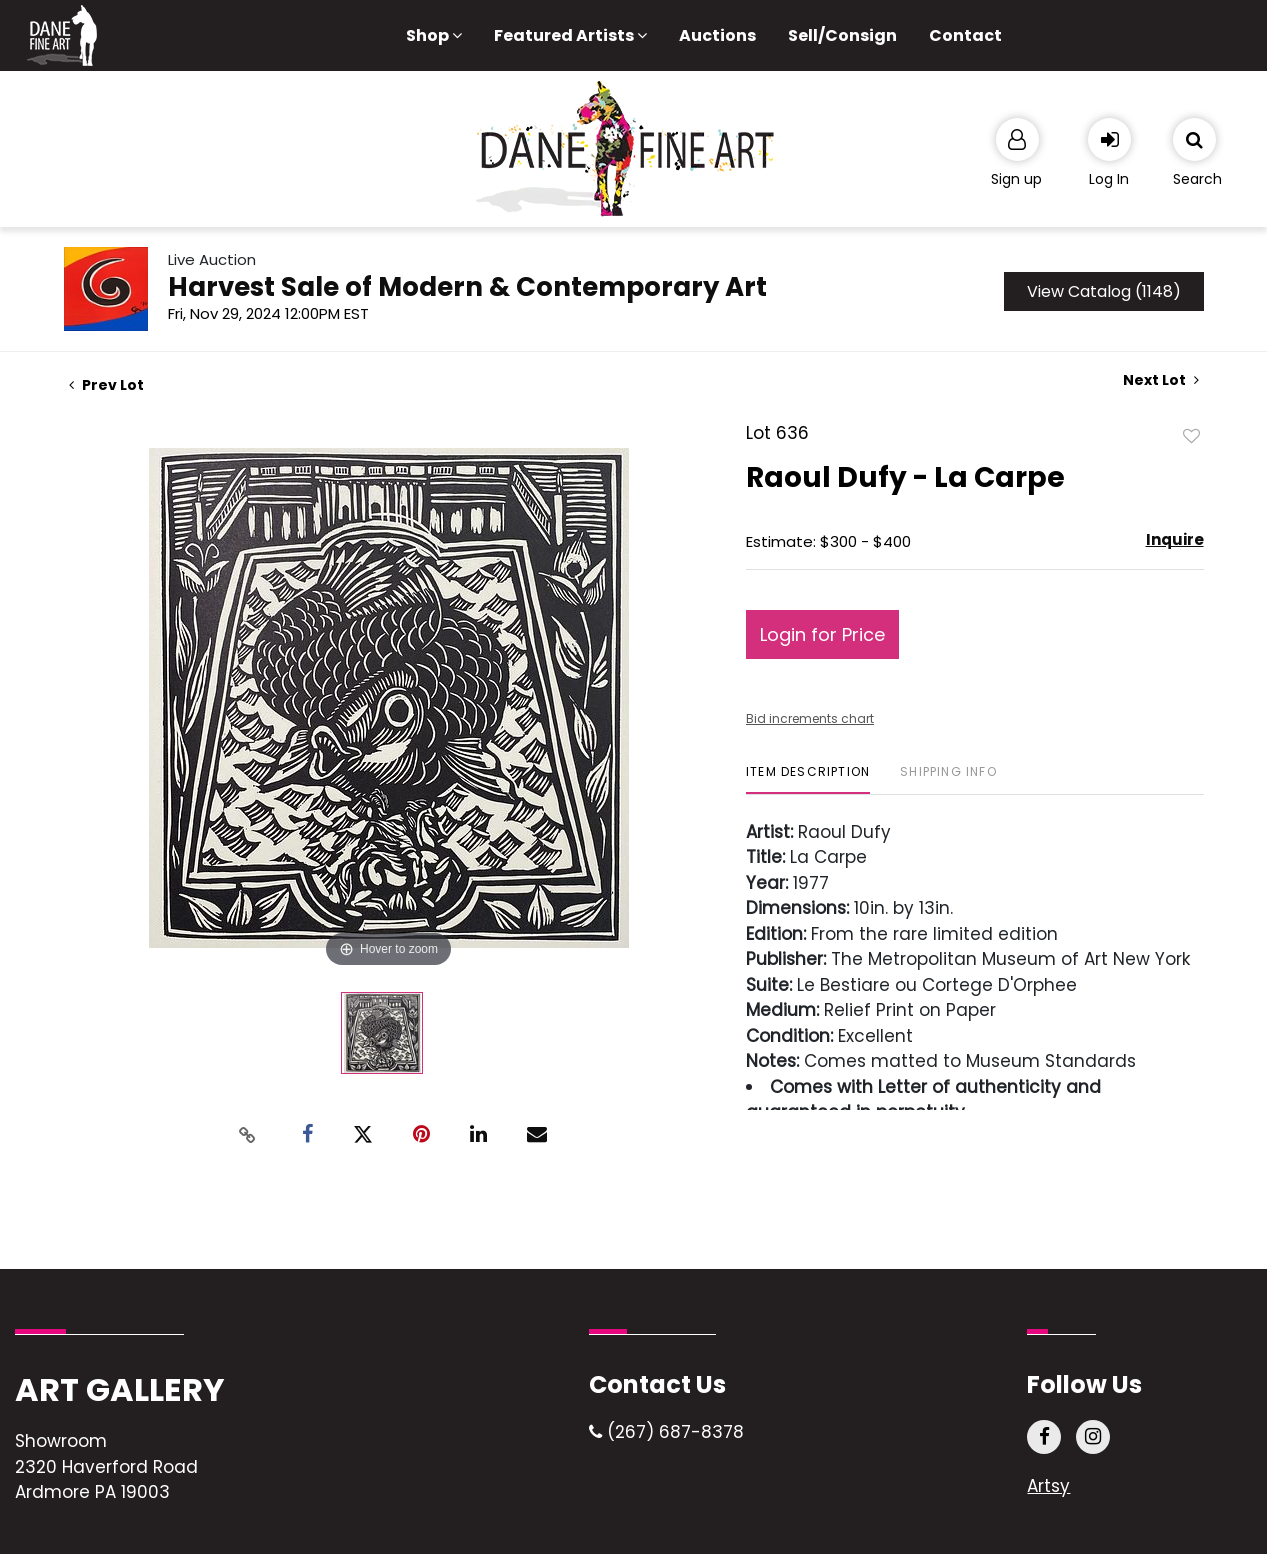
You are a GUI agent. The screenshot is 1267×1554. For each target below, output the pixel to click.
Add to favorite (1192, 435)
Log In (1109, 179)
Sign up (1016, 179)
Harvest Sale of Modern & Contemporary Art (467, 287)
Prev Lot (106, 385)
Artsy (1048, 1486)
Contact (965, 35)
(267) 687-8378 (666, 1432)
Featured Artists (570, 35)
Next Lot (1161, 380)
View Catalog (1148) (1104, 291)
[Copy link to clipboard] (247, 1135)
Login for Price (822, 634)
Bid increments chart (810, 718)
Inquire (1175, 539)
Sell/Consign (842, 35)
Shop (434, 35)
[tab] (808, 779)
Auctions (717, 35)
